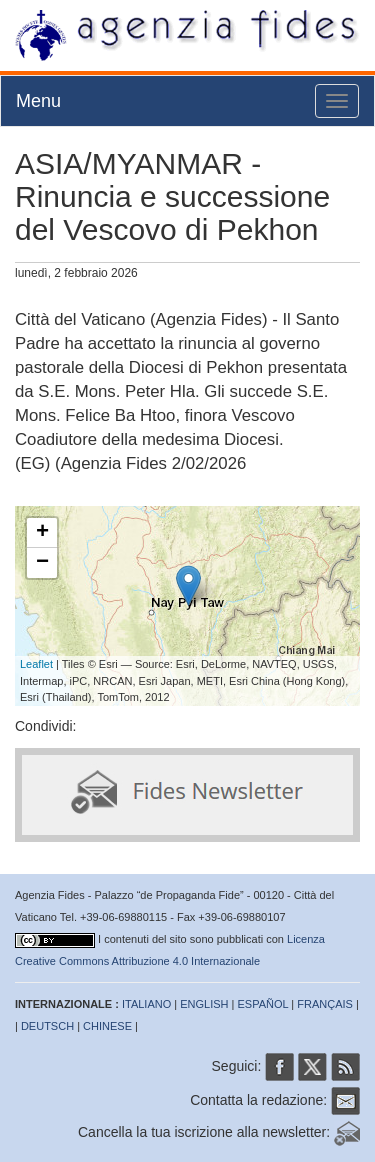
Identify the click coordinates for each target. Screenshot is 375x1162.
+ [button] (42, 533)
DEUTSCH (47, 1026)
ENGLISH (204, 1004)
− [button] (42, 563)
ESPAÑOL (263, 1004)
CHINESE (107, 1026)
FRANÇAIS (325, 1004)
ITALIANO (146, 1004)
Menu (38, 101)
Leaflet (36, 664)
